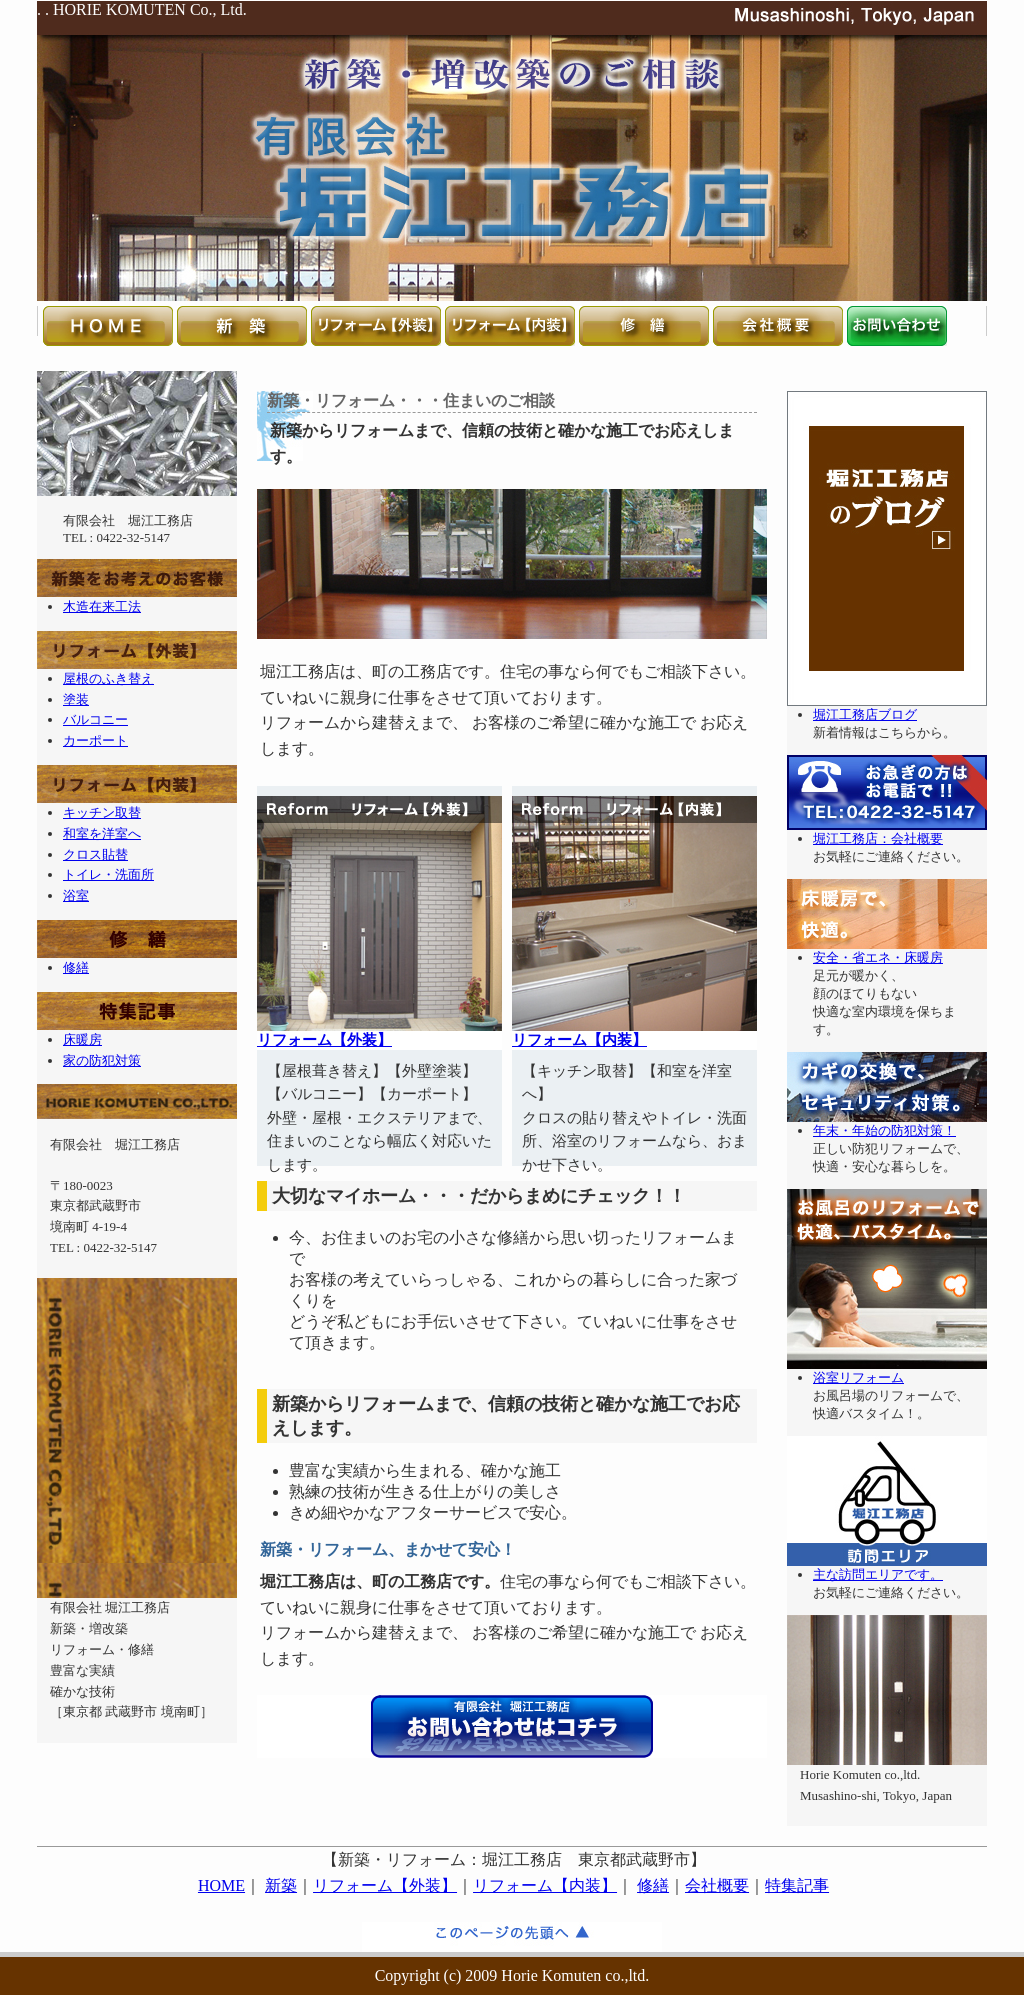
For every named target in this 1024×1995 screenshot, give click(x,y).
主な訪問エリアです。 (878, 1574)
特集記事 (797, 1885)
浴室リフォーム (858, 1377)
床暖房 (82, 1039)
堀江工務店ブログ (865, 714)
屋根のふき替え (108, 678)
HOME (221, 1885)
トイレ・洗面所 (108, 874)
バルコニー (95, 719)
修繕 (76, 967)
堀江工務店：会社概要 (878, 838)
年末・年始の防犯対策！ (884, 1130)
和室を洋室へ (102, 833)
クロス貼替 (95, 854)
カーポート (95, 740)
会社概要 (717, 1885)
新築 (281, 1885)
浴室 (76, 895)
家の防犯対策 (102, 1060)
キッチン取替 (102, 812)
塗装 (76, 699)
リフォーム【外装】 (324, 1040)
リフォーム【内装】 (579, 1040)
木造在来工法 (102, 606)
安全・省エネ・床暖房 (878, 957)
